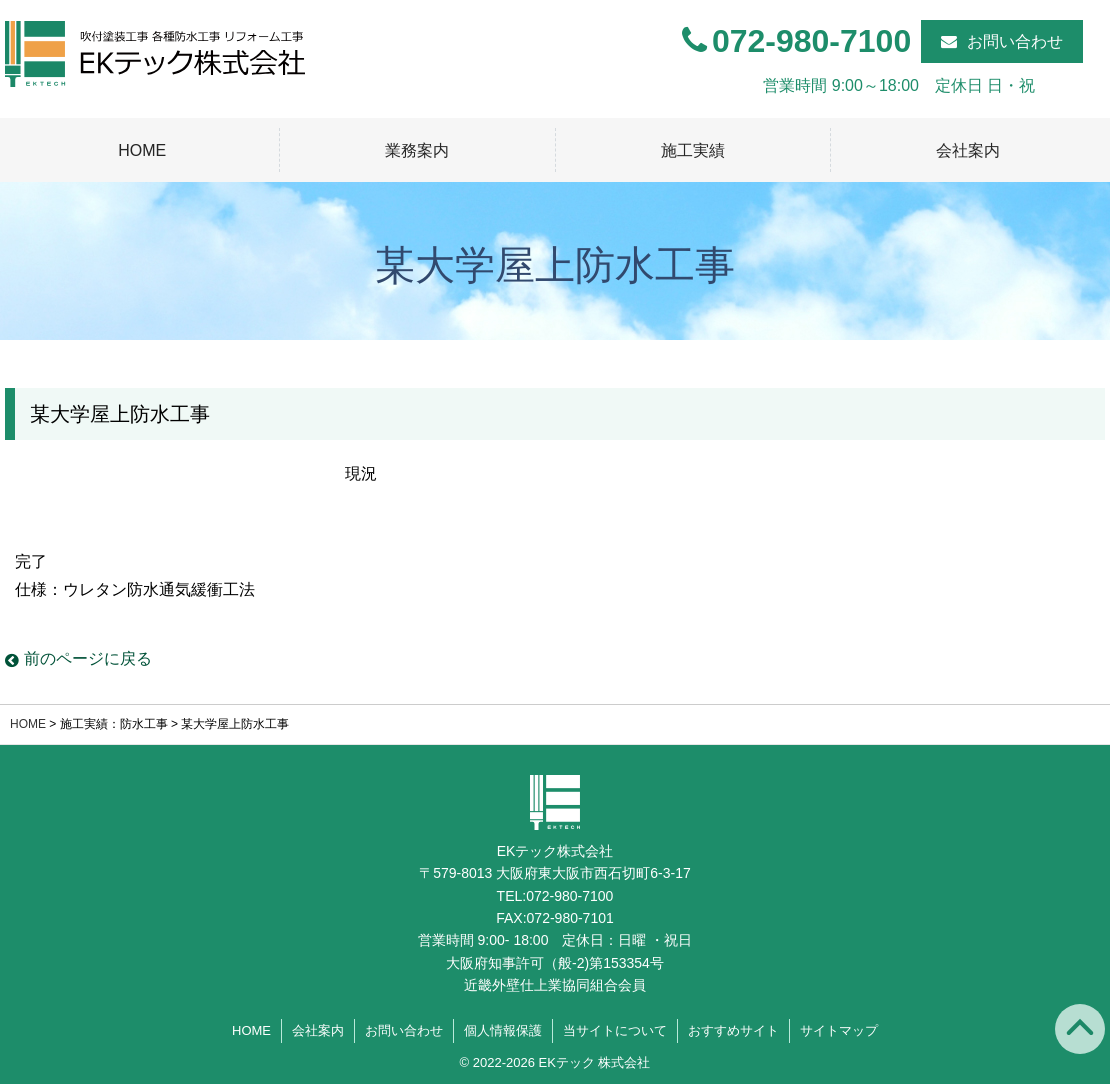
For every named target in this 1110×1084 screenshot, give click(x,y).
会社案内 (968, 150)
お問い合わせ (1015, 41)
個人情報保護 (503, 1030)
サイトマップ (839, 1030)
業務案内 (417, 150)
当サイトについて (615, 1030)
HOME (142, 150)
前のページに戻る (78, 658)
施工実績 (693, 150)
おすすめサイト (733, 1030)
